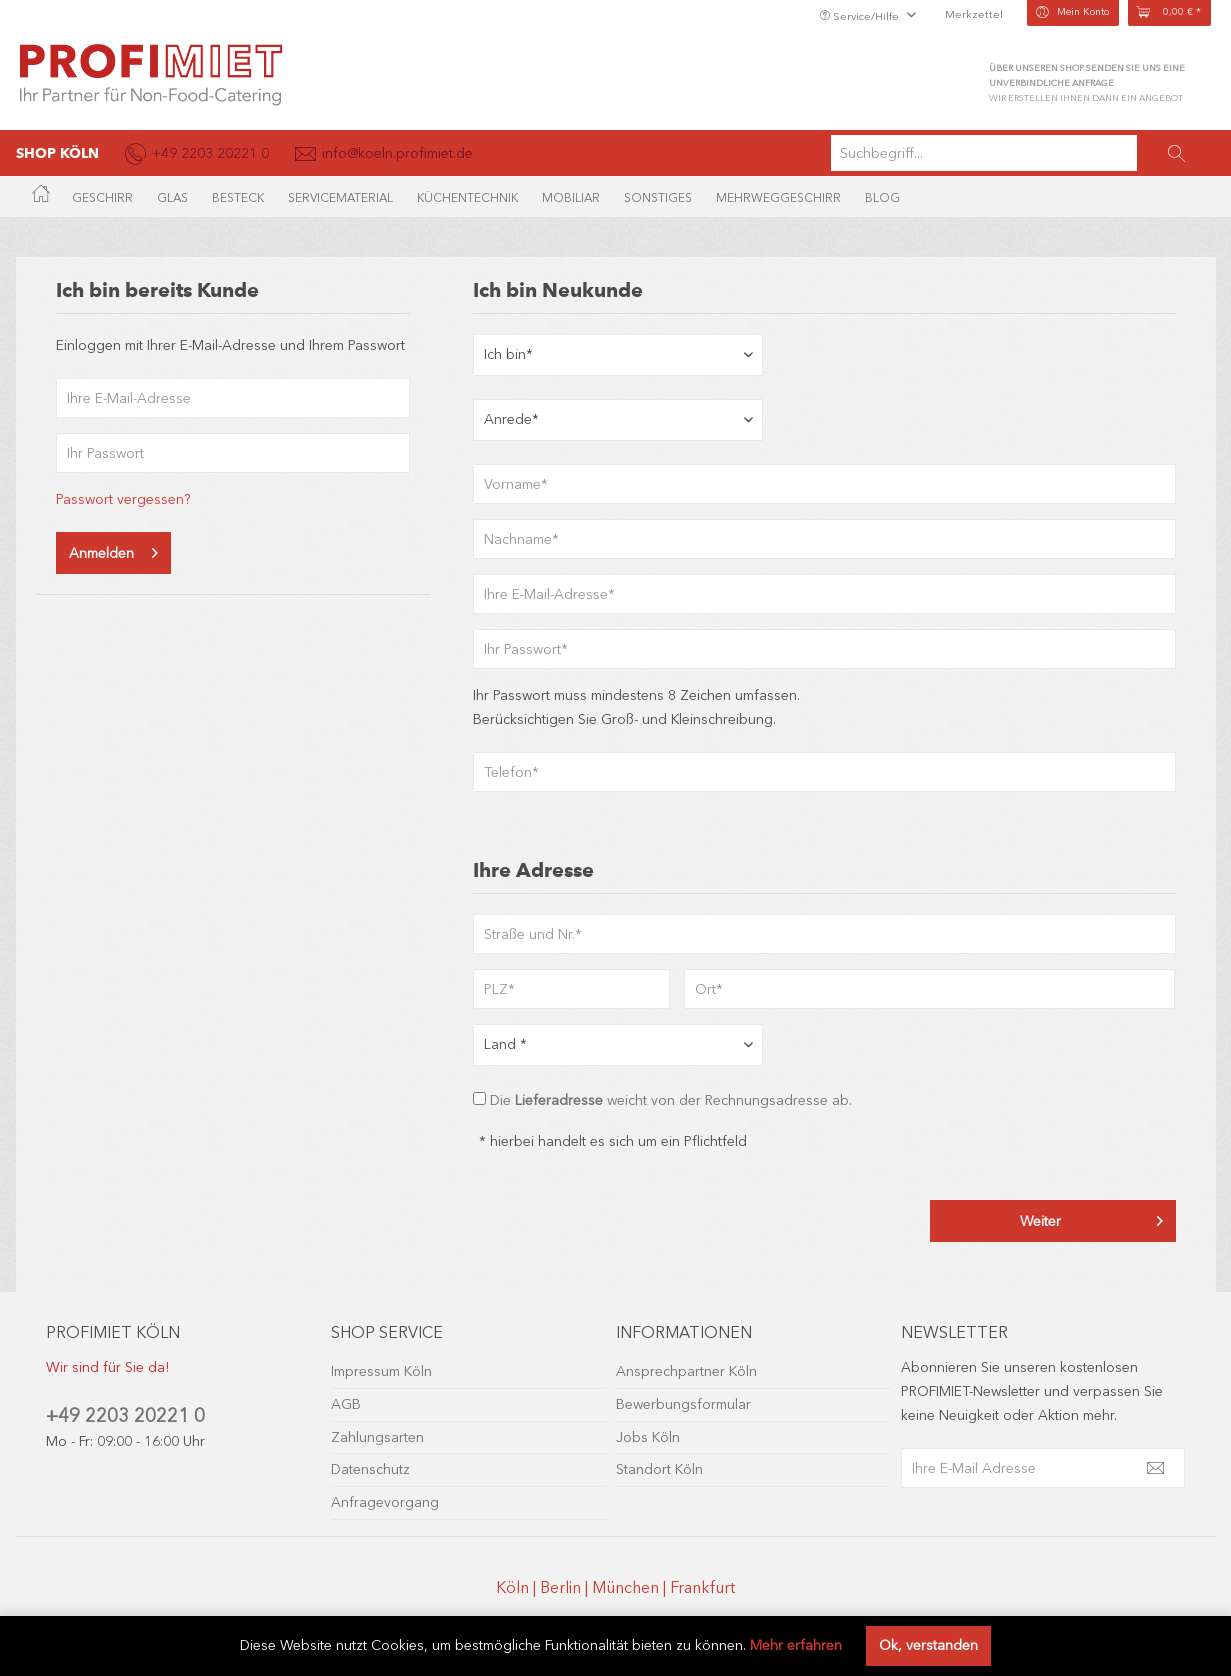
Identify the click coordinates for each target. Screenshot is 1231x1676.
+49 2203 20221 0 (125, 1415)
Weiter (1091, 1217)
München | (631, 1587)
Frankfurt (702, 1587)
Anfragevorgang (385, 1502)
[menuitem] (1023, 153)
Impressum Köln (381, 1371)
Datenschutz (370, 1469)
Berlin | (566, 1587)
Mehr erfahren (796, 1645)
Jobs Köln (648, 1437)
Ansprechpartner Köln (686, 1371)
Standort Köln (659, 1469)
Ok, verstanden (928, 1645)
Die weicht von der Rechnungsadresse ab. (671, 1100)
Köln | (518, 1587)
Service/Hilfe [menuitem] (860, 16)
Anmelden (113, 549)
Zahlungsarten (377, 1437)
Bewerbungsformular (683, 1404)
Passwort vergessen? (123, 499)
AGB (346, 1404)
